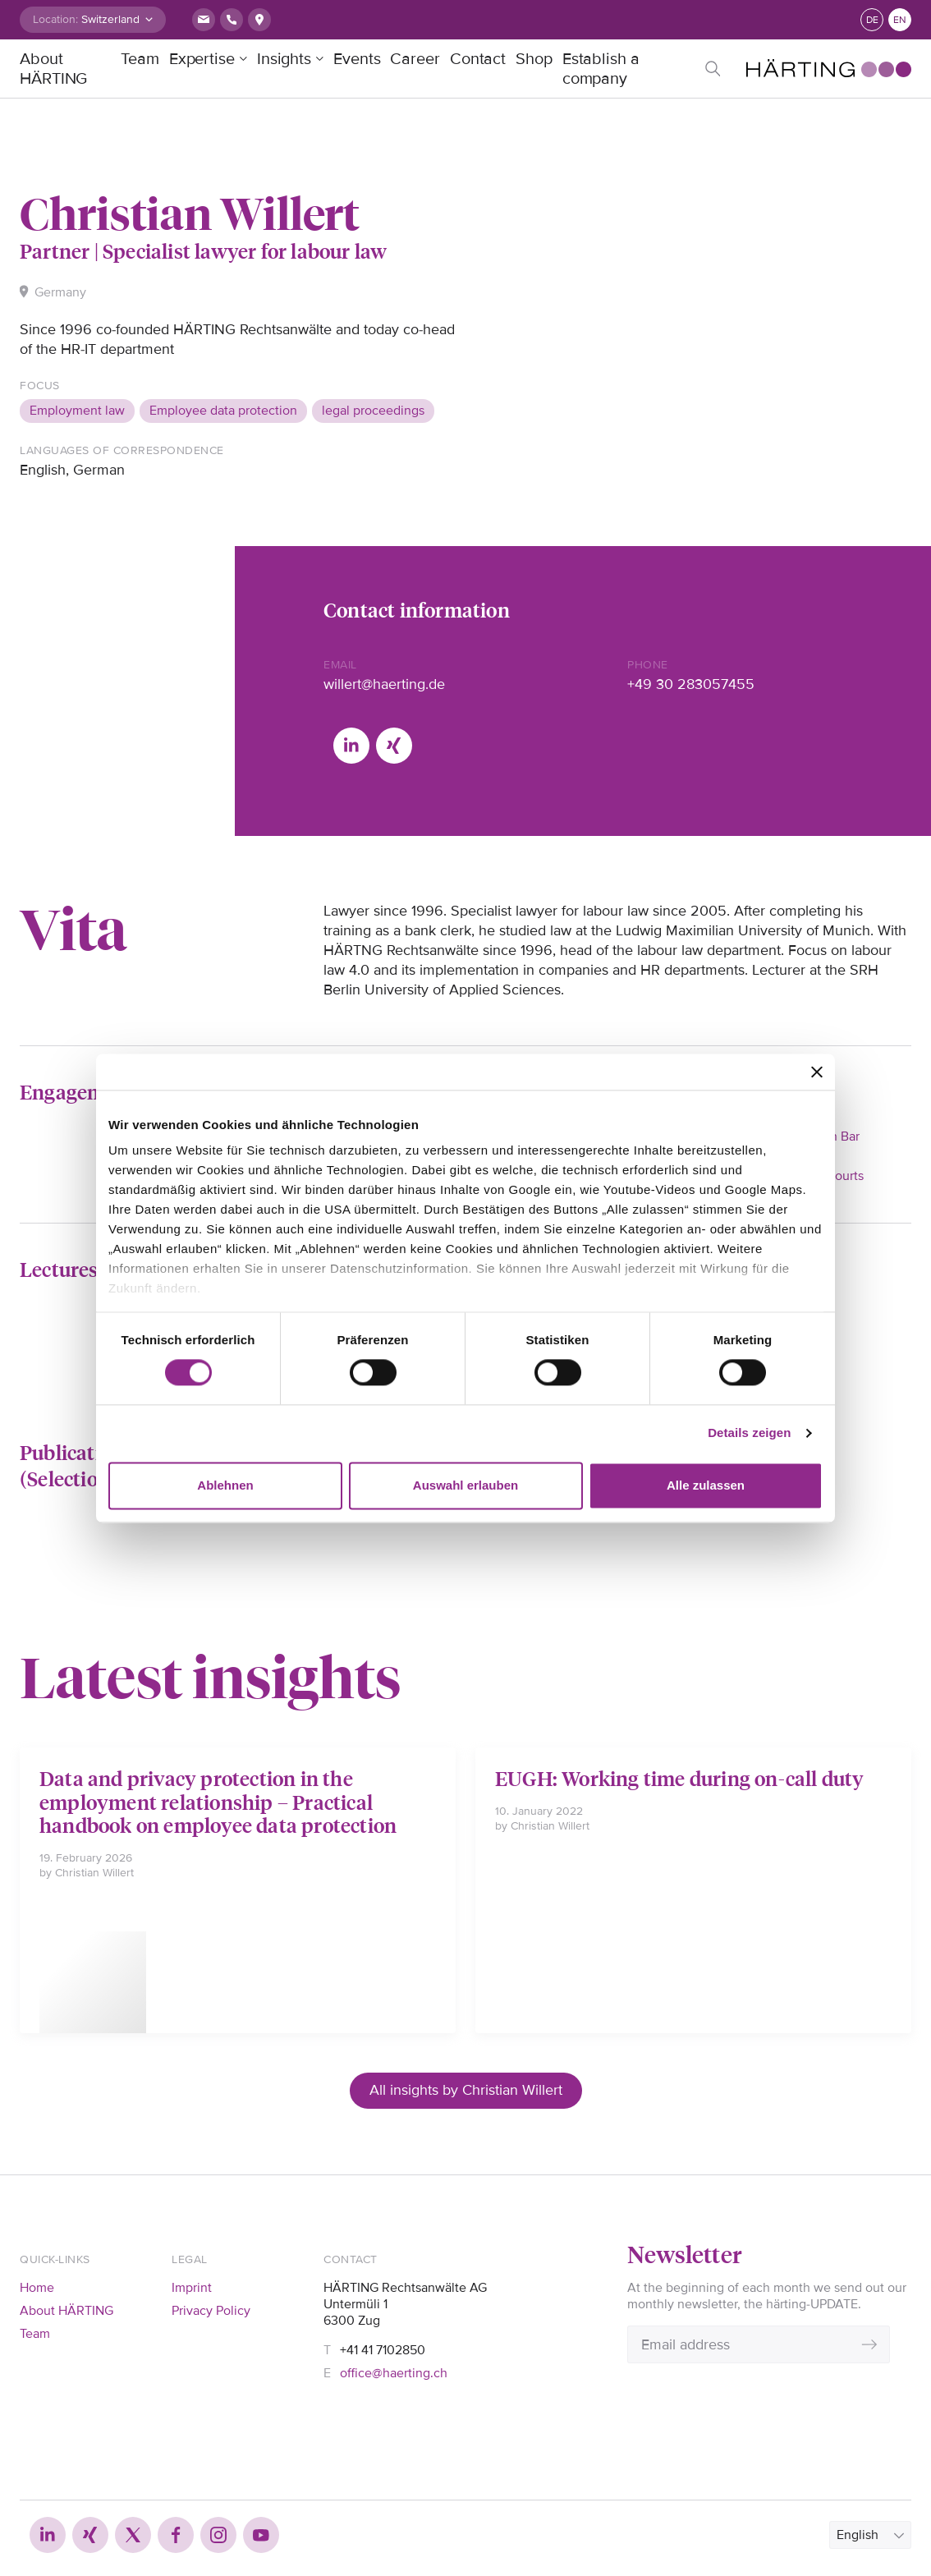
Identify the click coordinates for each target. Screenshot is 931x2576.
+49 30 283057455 (690, 684)
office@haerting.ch (393, 2373)
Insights (284, 59)
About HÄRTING (53, 69)
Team (140, 59)
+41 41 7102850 (382, 2350)
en (899, 20)
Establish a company (601, 69)
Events (356, 59)
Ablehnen (225, 1485)
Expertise (202, 59)
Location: (55, 19)
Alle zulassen (706, 1485)
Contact (478, 59)
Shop (534, 59)
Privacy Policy (211, 2311)
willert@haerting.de (384, 684)
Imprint (192, 2288)
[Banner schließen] (817, 1071)
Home (37, 2288)
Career (414, 59)
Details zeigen (749, 1433)
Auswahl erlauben (465, 1485)
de (872, 20)
